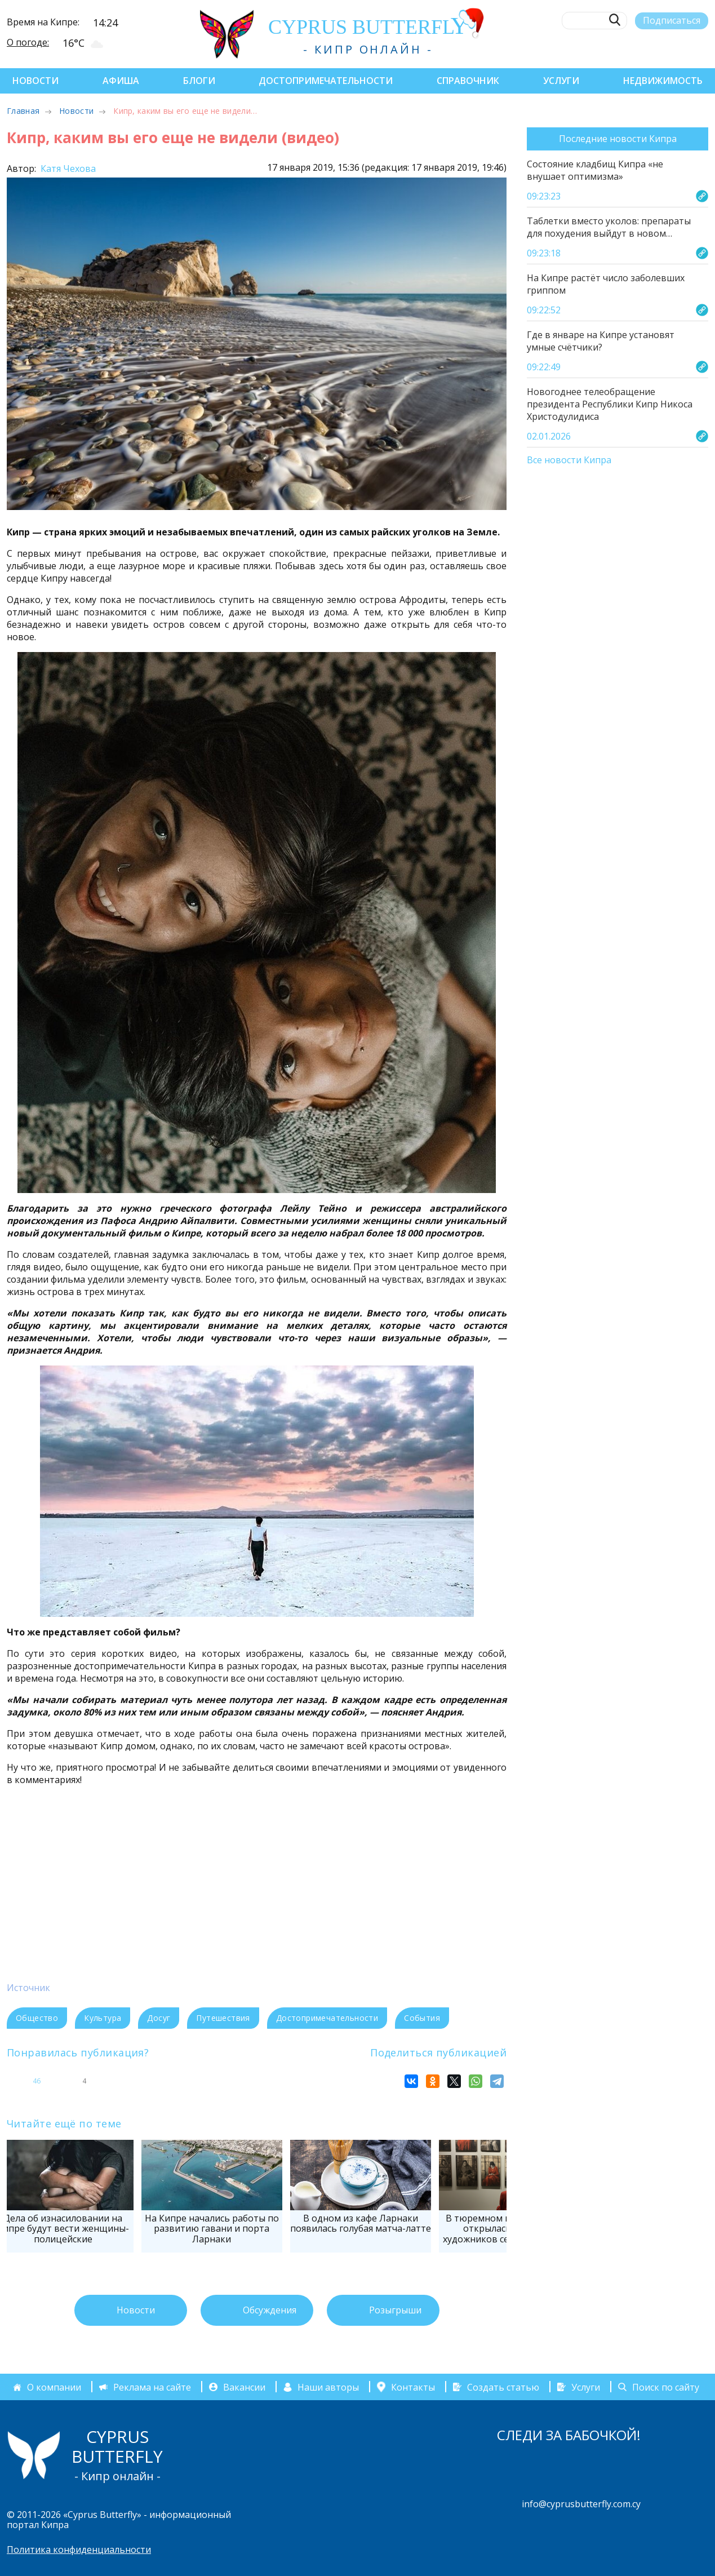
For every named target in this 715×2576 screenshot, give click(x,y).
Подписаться (671, 20)
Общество (37, 2017)
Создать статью (503, 2387)
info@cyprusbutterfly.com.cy (581, 2504)
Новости (35, 80)
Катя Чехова (67, 168)
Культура (102, 2017)
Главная (23, 110)
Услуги (561, 80)
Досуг (158, 2017)
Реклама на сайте (152, 2387)
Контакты (413, 2387)
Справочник (468, 80)
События (422, 2017)
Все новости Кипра (569, 460)
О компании (54, 2387)
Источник (28, 1987)
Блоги (199, 80)
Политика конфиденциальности (79, 2549)
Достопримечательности (326, 80)
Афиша (121, 80)
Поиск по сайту (665, 2387)
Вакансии (244, 2387)
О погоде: (28, 42)
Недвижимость (663, 80)
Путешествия (223, 2017)
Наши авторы (328, 2387)
